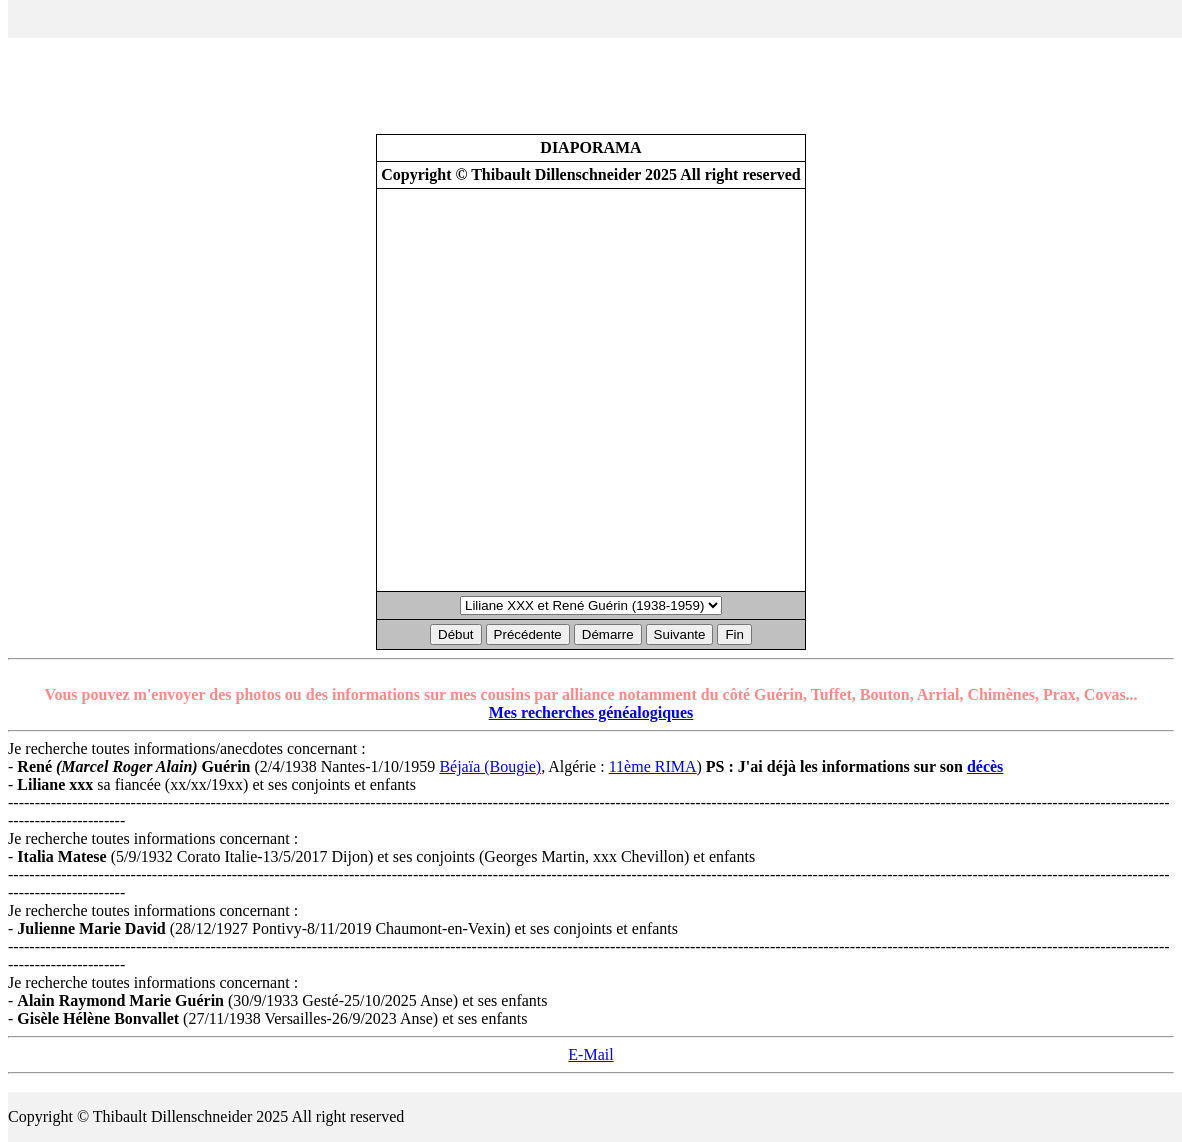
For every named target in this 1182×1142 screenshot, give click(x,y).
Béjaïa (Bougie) (490, 766)
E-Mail (590, 1054)
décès (985, 766)
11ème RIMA (653, 766)
